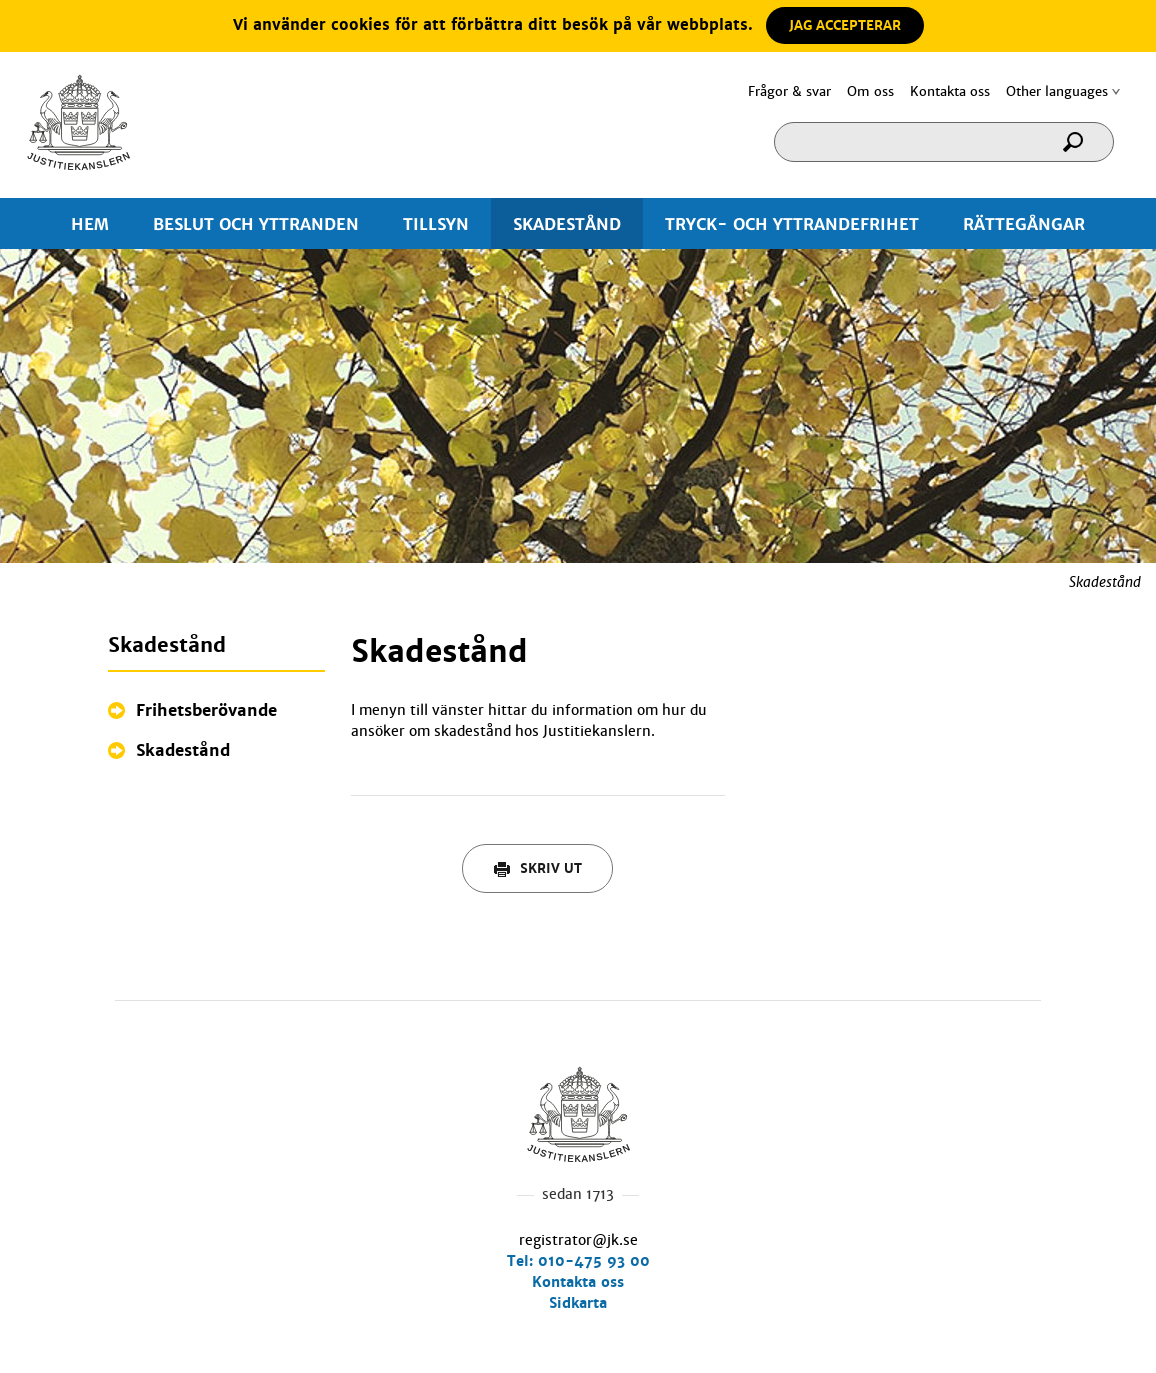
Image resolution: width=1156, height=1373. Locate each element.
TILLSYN (436, 224)
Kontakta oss (950, 91)
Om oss (870, 91)
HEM (90, 224)
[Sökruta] (944, 142)
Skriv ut (538, 868)
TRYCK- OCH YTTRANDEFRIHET (792, 224)
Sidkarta (578, 1303)
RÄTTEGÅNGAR (1024, 224)
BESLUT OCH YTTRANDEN (256, 224)
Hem (78, 122)
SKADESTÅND (567, 224)
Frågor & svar (789, 91)
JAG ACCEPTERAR (845, 25)
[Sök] (1079, 148)
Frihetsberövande (206, 710)
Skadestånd (183, 750)
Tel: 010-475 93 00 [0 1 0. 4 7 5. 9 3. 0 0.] (578, 1261)
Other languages (1057, 91)
